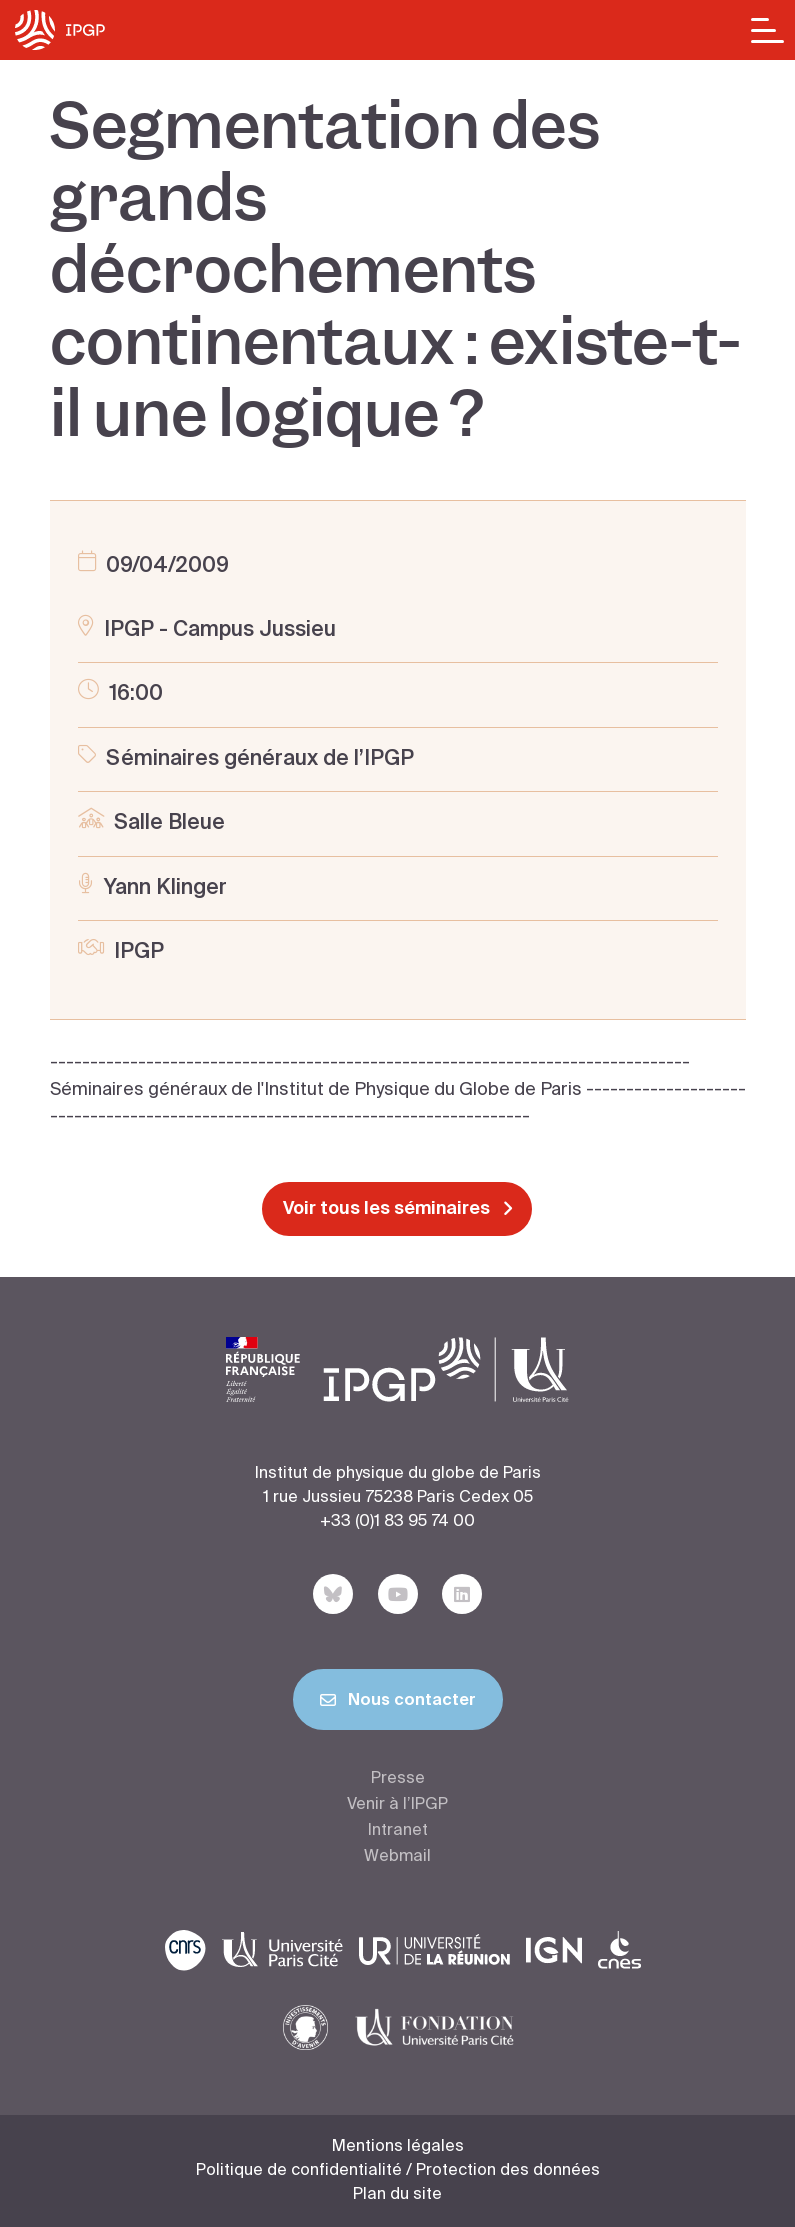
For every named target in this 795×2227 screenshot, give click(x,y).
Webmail (397, 1857)
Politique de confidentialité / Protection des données (398, 2171)
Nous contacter (398, 1704)
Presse (398, 1779)
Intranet (398, 1831)
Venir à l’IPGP (397, 1805)
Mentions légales (398, 2147)
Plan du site (397, 2195)
